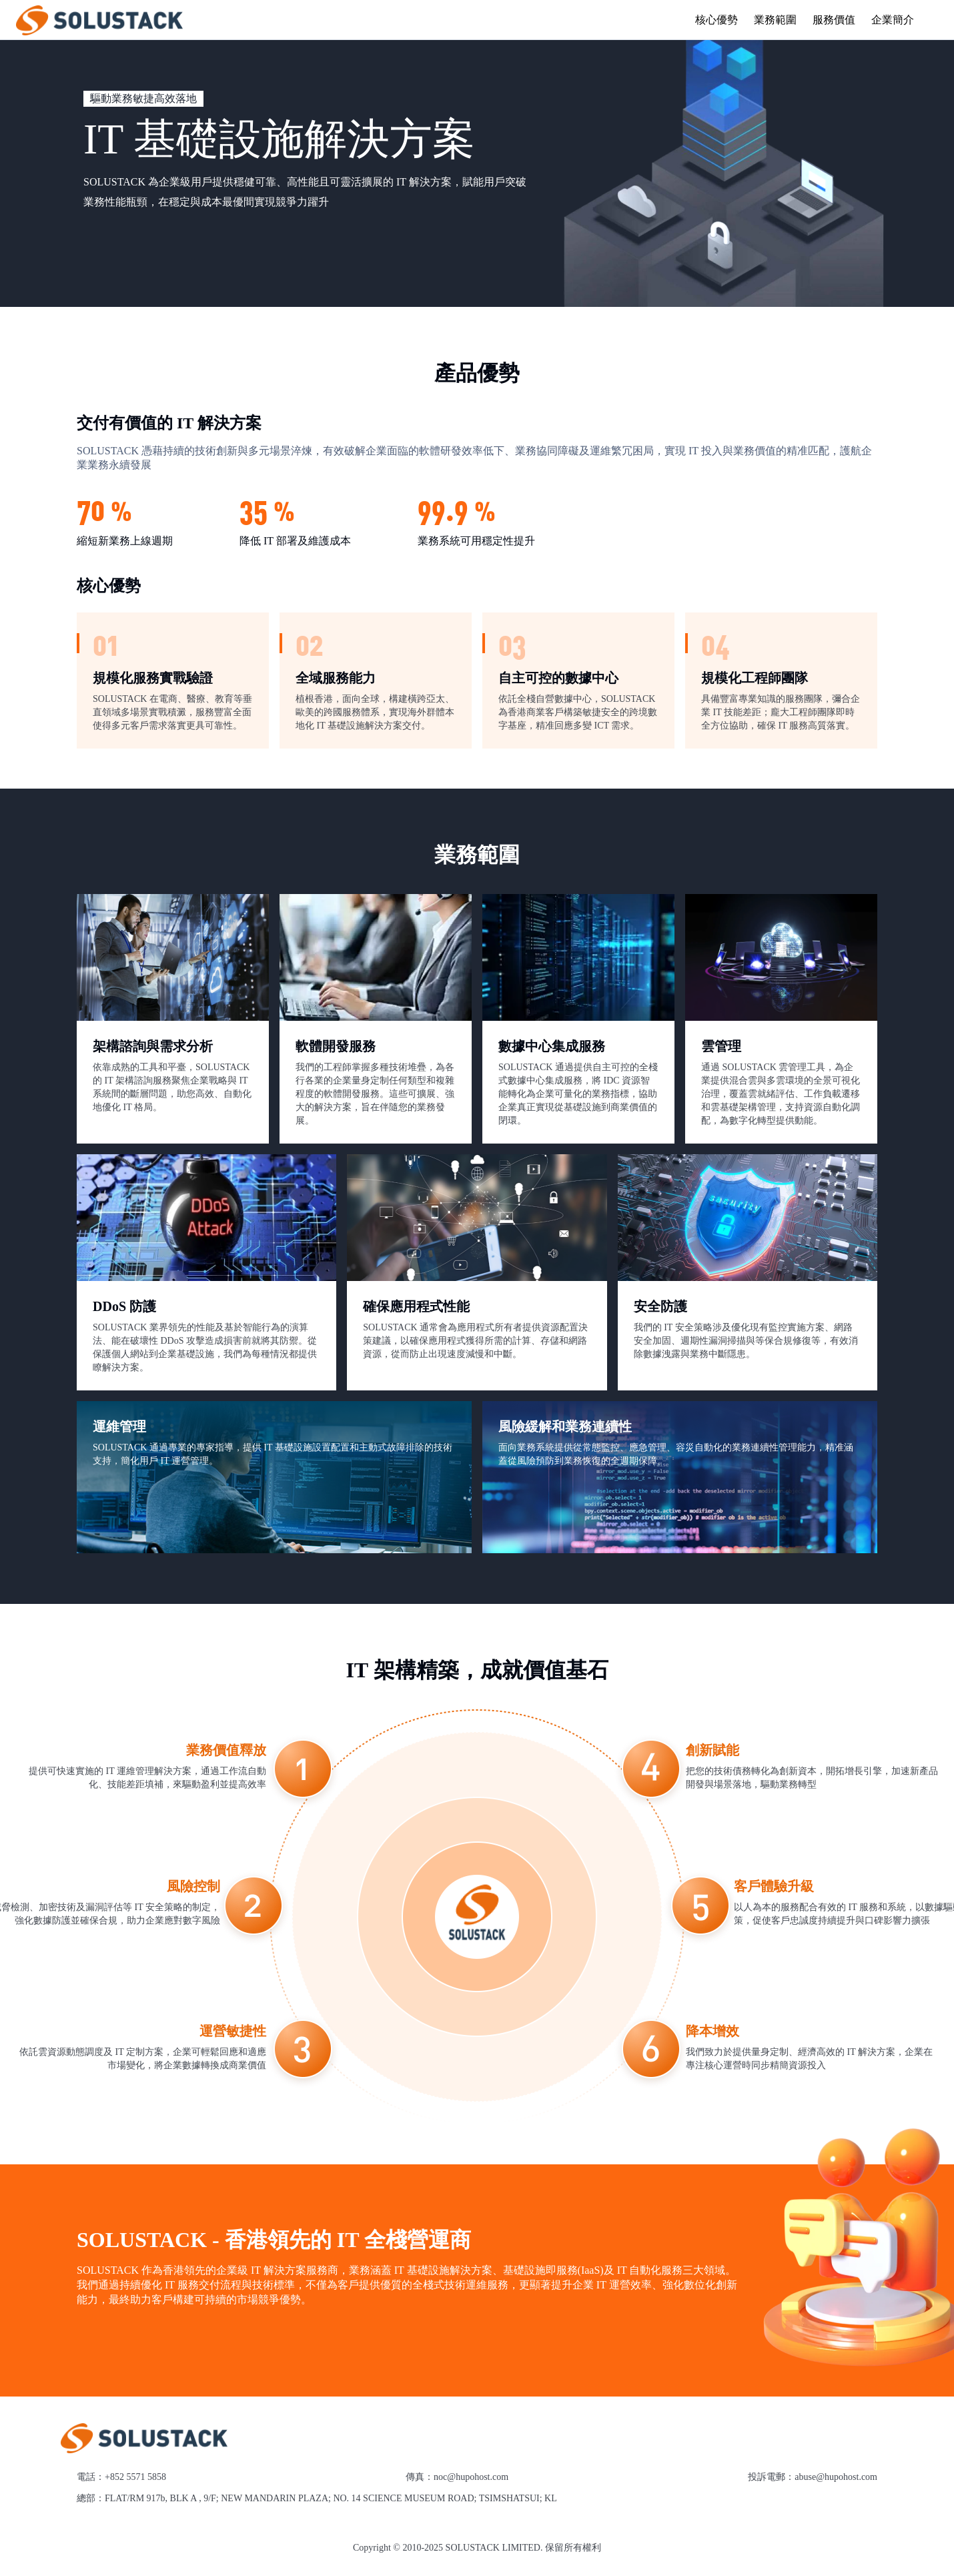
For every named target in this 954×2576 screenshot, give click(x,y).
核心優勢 (716, 19)
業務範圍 (775, 19)
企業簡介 (892, 19)
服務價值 (834, 19)
